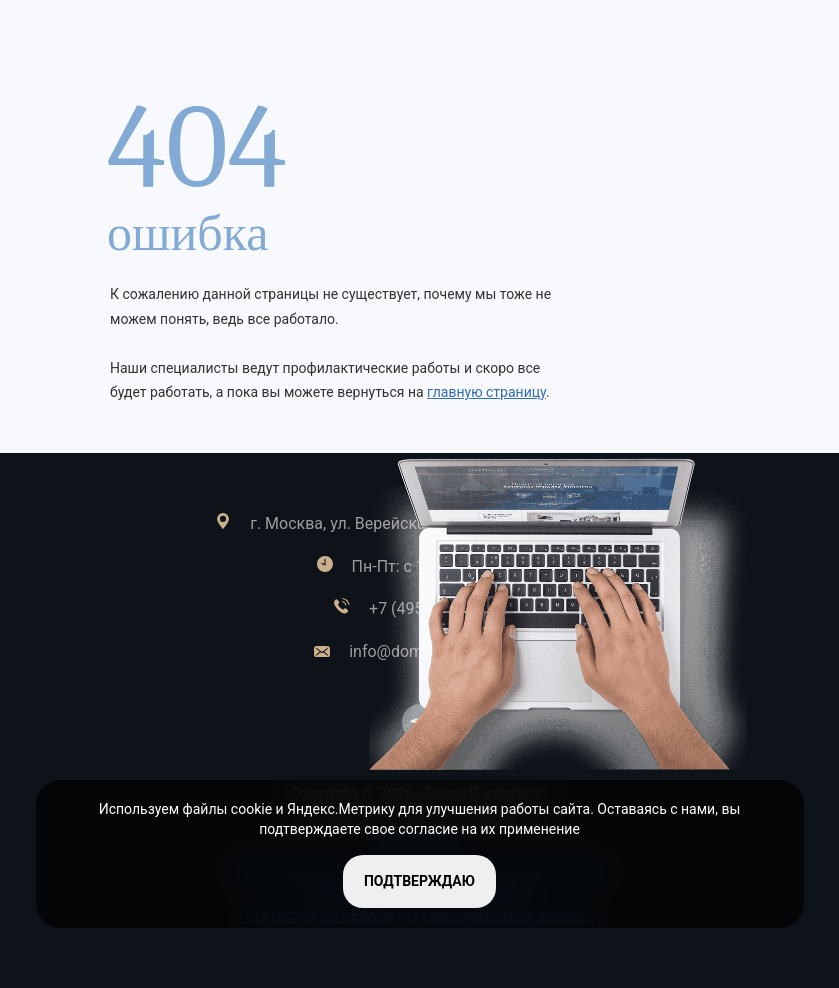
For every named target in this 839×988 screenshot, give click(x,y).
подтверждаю (419, 881)
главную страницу (486, 392)
